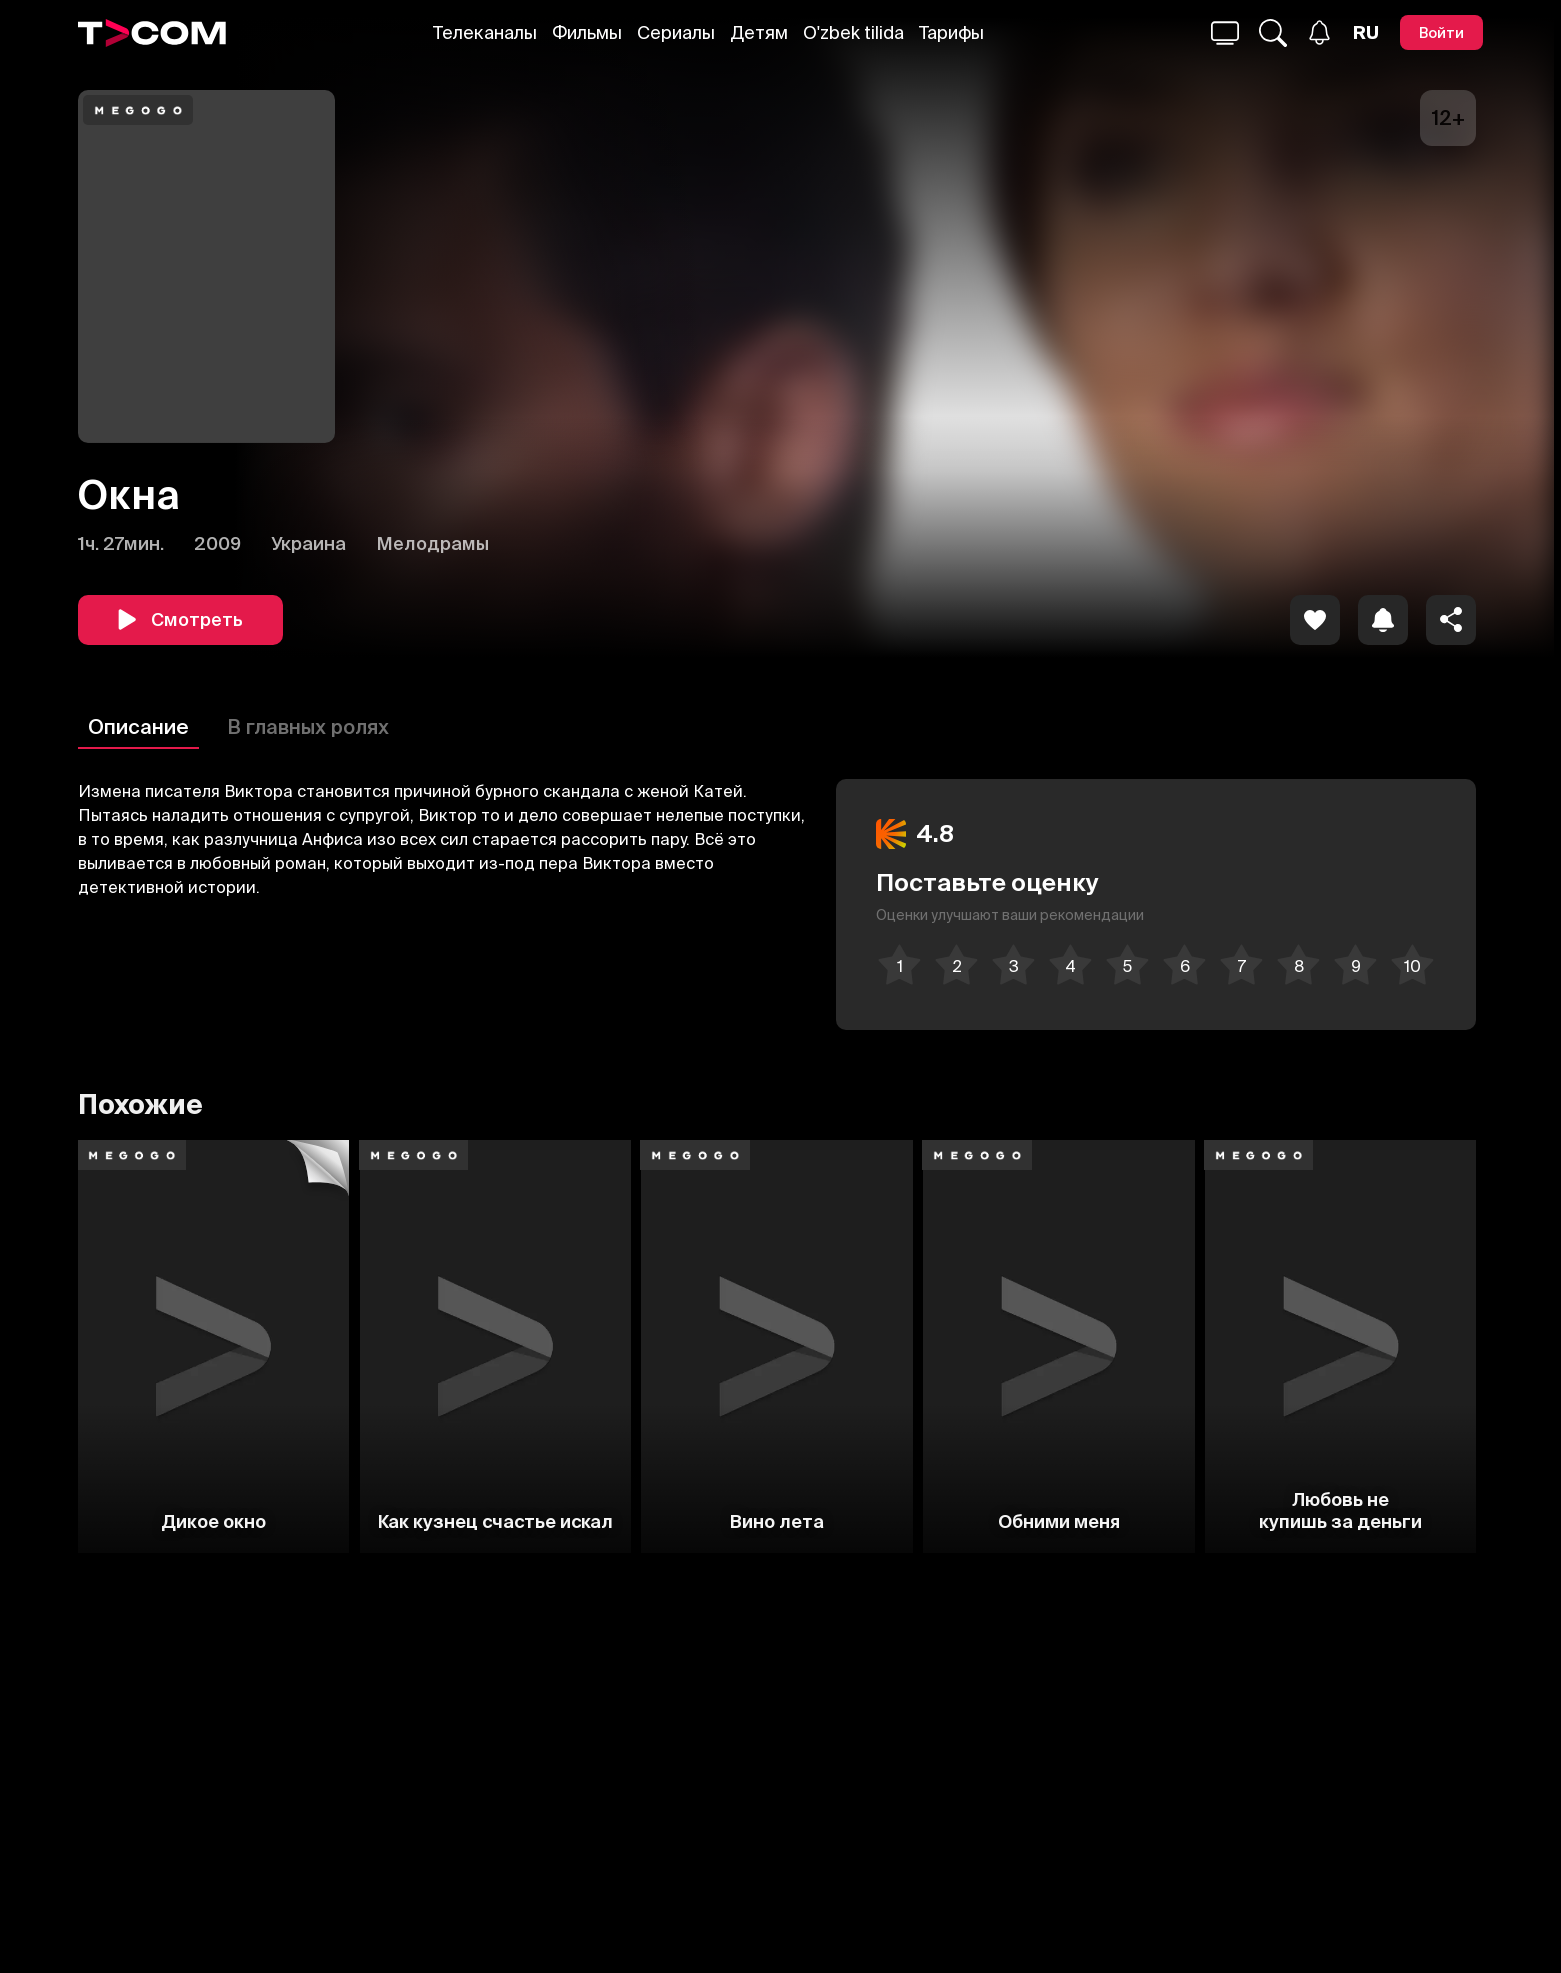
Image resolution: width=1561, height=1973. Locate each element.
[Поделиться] (1451, 620)
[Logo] (152, 33)
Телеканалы (485, 32)
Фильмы (587, 32)
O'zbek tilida (853, 32)
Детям (759, 32)
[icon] (1315, 620)
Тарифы (951, 32)
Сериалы (676, 32)
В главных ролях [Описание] (308, 726)
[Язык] (1366, 33)
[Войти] (1441, 32)
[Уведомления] (1319, 32)
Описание (138, 726)
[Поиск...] (1225, 33)
